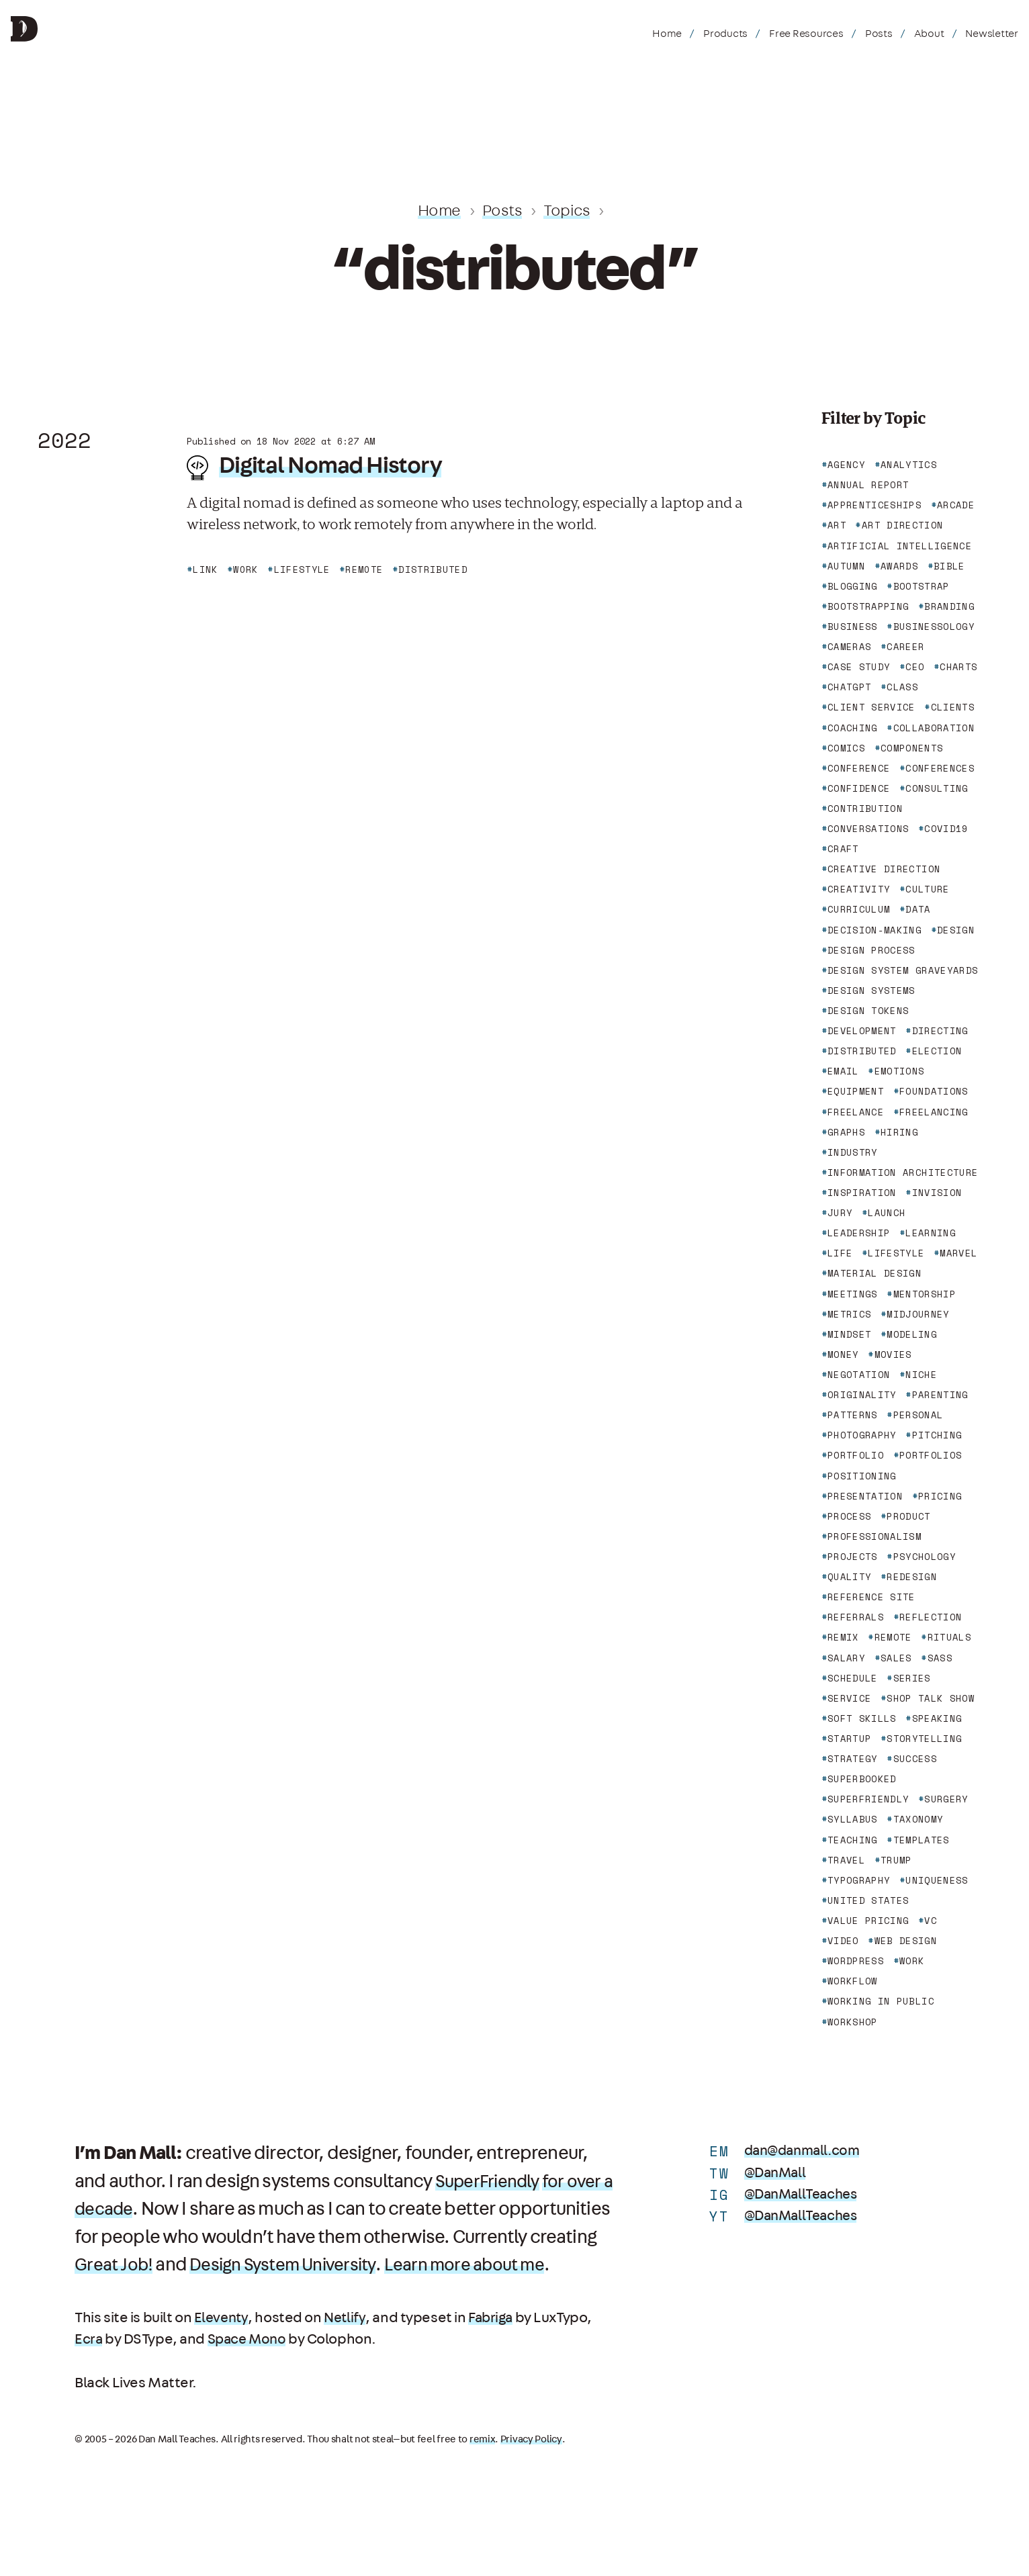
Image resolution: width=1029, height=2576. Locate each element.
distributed (862, 1051)
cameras (849, 646)
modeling (912, 1334)
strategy (852, 1758)
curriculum (859, 909)
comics (846, 748)
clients (953, 707)
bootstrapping (868, 606)
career (905, 646)
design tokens (868, 1010)
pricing (940, 1496)
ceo (914, 667)
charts (958, 667)
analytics (909, 464)
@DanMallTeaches (804, 2194)
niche (921, 1374)
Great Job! (263, 2265)
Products (725, 33)
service (849, 1698)
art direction (903, 525)
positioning (862, 1476)
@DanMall (777, 2173)
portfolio (855, 1455)
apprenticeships (874, 505)
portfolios (931, 1455)
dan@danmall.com (805, 2151)
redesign (912, 1576)
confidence (859, 788)
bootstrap (921, 586)
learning (930, 1233)
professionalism (874, 1536)
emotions (900, 1071)
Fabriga (495, 2345)
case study (859, 667)
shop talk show (931, 1698)
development (862, 1031)
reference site (871, 1597)
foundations (934, 1091)
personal (918, 1415)
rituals (949, 1637)
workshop (852, 2022)
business (852, 626)
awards (899, 566)
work (911, 1961)
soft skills (862, 1718)
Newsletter (991, 33)
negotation (859, 1374)
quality (849, 1576)
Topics (568, 210)
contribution (865, 808)
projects (852, 1556)
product (908, 1516)
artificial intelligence (899, 546)
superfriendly (868, 1799)
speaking (937, 1718)
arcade (956, 505)
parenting (940, 1394)
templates (921, 1840)
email (843, 1071)
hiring (899, 1132)
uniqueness (937, 1880)
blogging (852, 586)
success (915, 1758)
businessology (934, 626)
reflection (931, 1617)
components (912, 748)
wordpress (855, 1961)
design (956, 930)
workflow (852, 1981)
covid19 (946, 828)
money (843, 1354)
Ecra (89, 2367)
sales (896, 1658)
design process (871, 950)
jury (839, 1213)
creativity (859, 889)
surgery (946, 1799)
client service (871, 707)
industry (852, 1152)
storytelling (924, 1738)
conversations (868, 828)
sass (940, 1658)
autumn (846, 566)
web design (906, 1940)
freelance (855, 1112)
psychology (924, 1556)
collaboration (934, 728)
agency (846, 464)
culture (927, 889)
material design (874, 1273)
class (902, 687)
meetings (852, 1294)
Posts (879, 33)
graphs (846, 1132)
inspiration (862, 1192)
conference (859, 768)
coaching (852, 728)
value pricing (868, 1920)
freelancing (934, 1112)
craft (843, 849)
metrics (849, 1314)
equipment (855, 1091)
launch (886, 1213)
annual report (868, 485)
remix (843, 1637)
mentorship (924, 1294)
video (843, 1940)
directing (940, 1031)
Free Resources (806, 33)
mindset (849, 1334)
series (912, 1678)
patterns (852, 1415)
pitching (937, 1435)
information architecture (902, 1172)
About (929, 33)
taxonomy (918, 1819)
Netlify (346, 2345)
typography (859, 1880)
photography (862, 1435)
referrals (855, 1617)
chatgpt (849, 687)
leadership (859, 1233)
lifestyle (896, 1253)
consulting (937, 788)
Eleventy (222, 2345)
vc (930, 1920)
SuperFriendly (491, 2181)
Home (667, 33)
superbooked (862, 1779)
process (849, 1516)
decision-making (874, 930)
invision (937, 1192)
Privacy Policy (531, 2467)
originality (862, 1394)
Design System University (441, 2265)
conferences (940, 768)
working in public (880, 2001)
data (917, 909)
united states (868, 1900)
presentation (865, 1496)
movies (893, 1354)
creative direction (883, 869)
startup (849, 1738)
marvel (958, 1253)
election (937, 1051)
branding (949, 606)
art (836, 525)
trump (896, 1860)
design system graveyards (902, 970)
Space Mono (249, 2367)
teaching (852, 1840)
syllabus (852, 1819)
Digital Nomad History (332, 465)
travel (846, 1860)
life (839, 1253)
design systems (871, 990)
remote (893, 1637)
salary (846, 1658)
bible (949, 566)
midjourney (918, 1314)
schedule (852, 1678)
